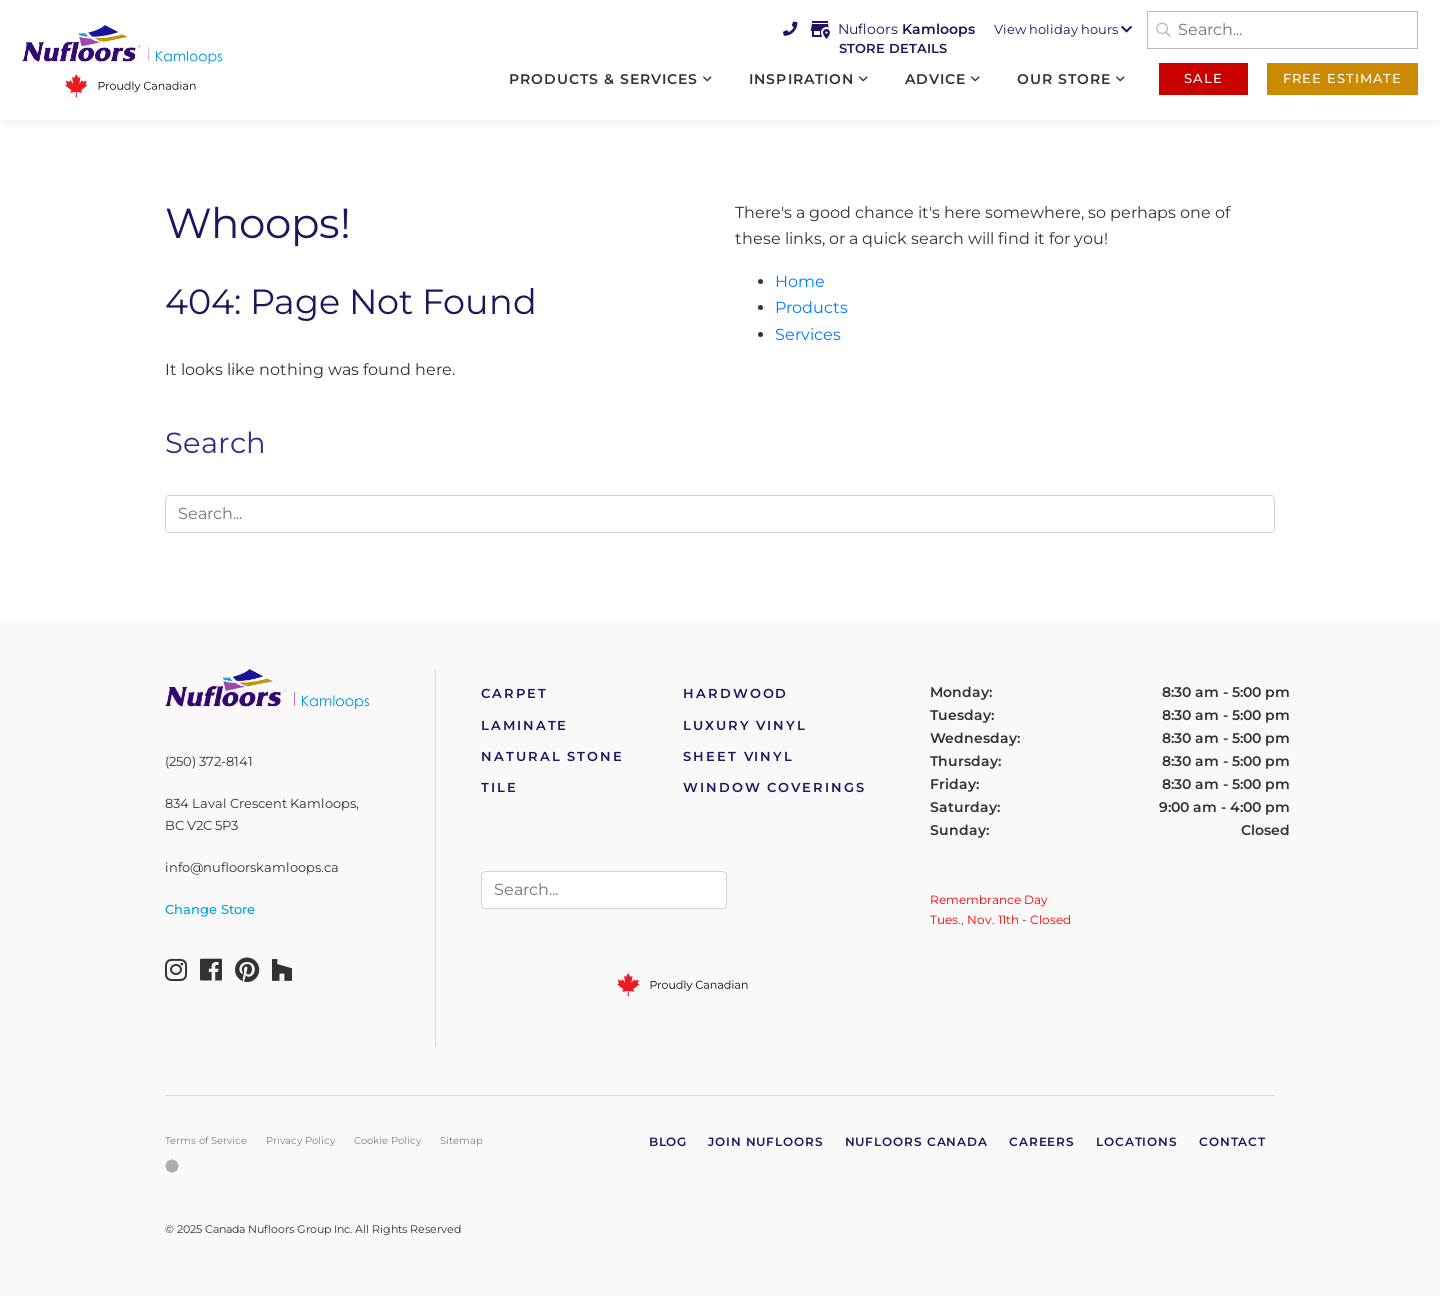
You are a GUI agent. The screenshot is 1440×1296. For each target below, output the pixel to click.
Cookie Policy (387, 1140)
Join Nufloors (766, 1141)
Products (811, 307)
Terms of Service (206, 1140)
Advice (935, 79)
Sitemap (461, 1140)
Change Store (210, 909)
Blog (668, 1141)
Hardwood (735, 693)
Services (808, 334)
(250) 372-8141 (209, 761)
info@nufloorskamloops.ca (252, 867)
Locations (1137, 1141)
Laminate (524, 725)
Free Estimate (1342, 78)
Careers (1042, 1141)
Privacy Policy (300, 1140)
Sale (1203, 78)
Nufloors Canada (917, 1141)
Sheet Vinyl (738, 756)
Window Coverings (774, 787)
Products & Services (603, 79)
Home (800, 281)
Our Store (1064, 79)
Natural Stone (552, 756)
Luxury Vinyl (745, 725)
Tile (499, 787)
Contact (1232, 1141)
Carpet (514, 693)
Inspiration (801, 79)
